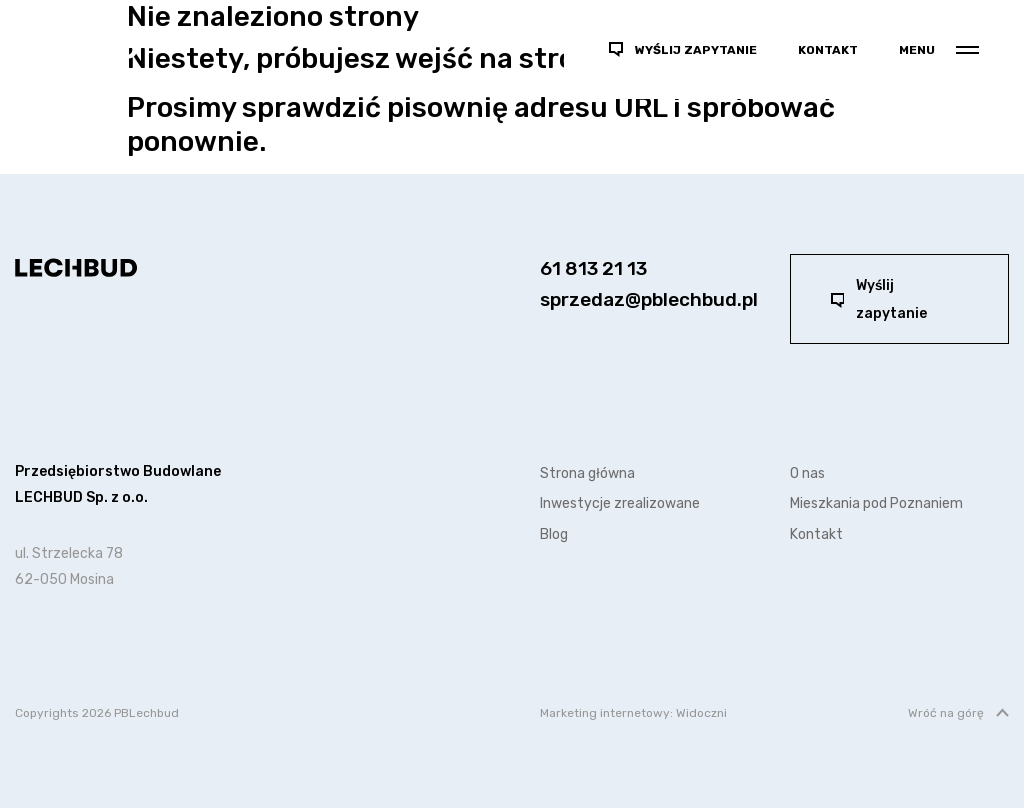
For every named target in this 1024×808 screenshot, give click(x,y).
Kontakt (828, 50)
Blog (554, 534)
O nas (807, 473)
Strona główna (587, 473)
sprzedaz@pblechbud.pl (649, 299)
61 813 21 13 (593, 268)
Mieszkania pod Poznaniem (876, 503)
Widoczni (701, 713)
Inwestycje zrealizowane (620, 503)
